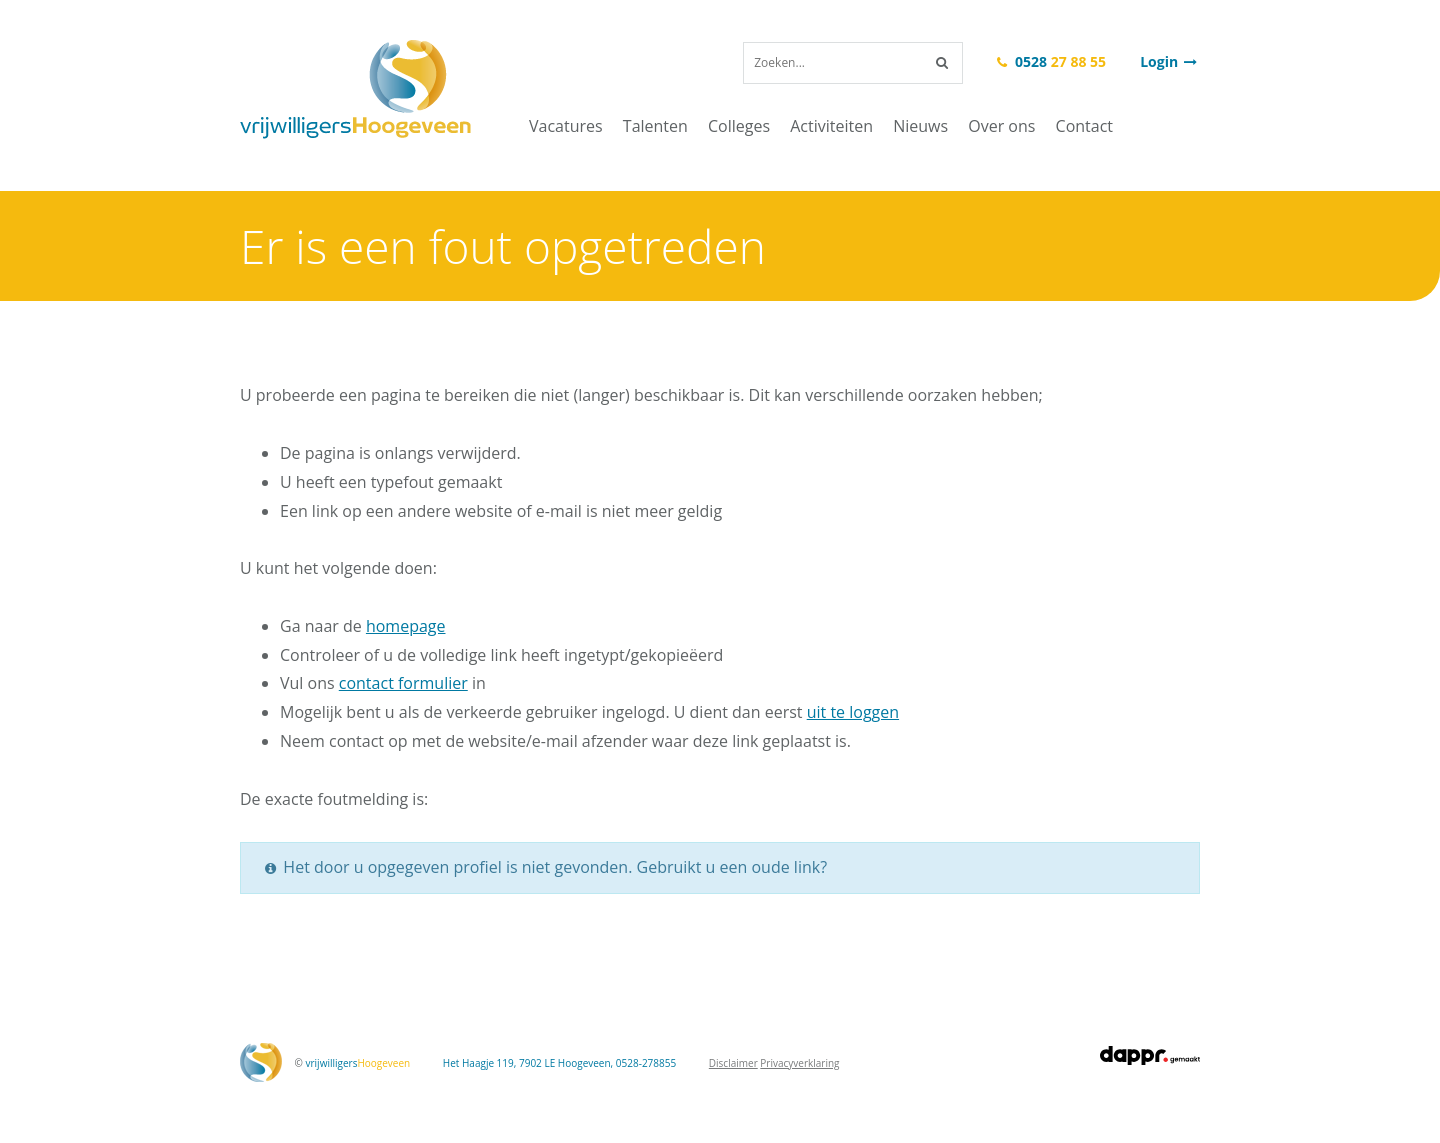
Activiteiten (831, 126)
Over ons (1001, 126)
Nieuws (920, 126)
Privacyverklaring (799, 1063)
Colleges (739, 126)
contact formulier (403, 683)
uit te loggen (853, 712)
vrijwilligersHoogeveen (355, 89)
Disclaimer (733, 1063)
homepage (406, 626)
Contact (1084, 126)
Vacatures (566, 126)
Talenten (655, 126)
